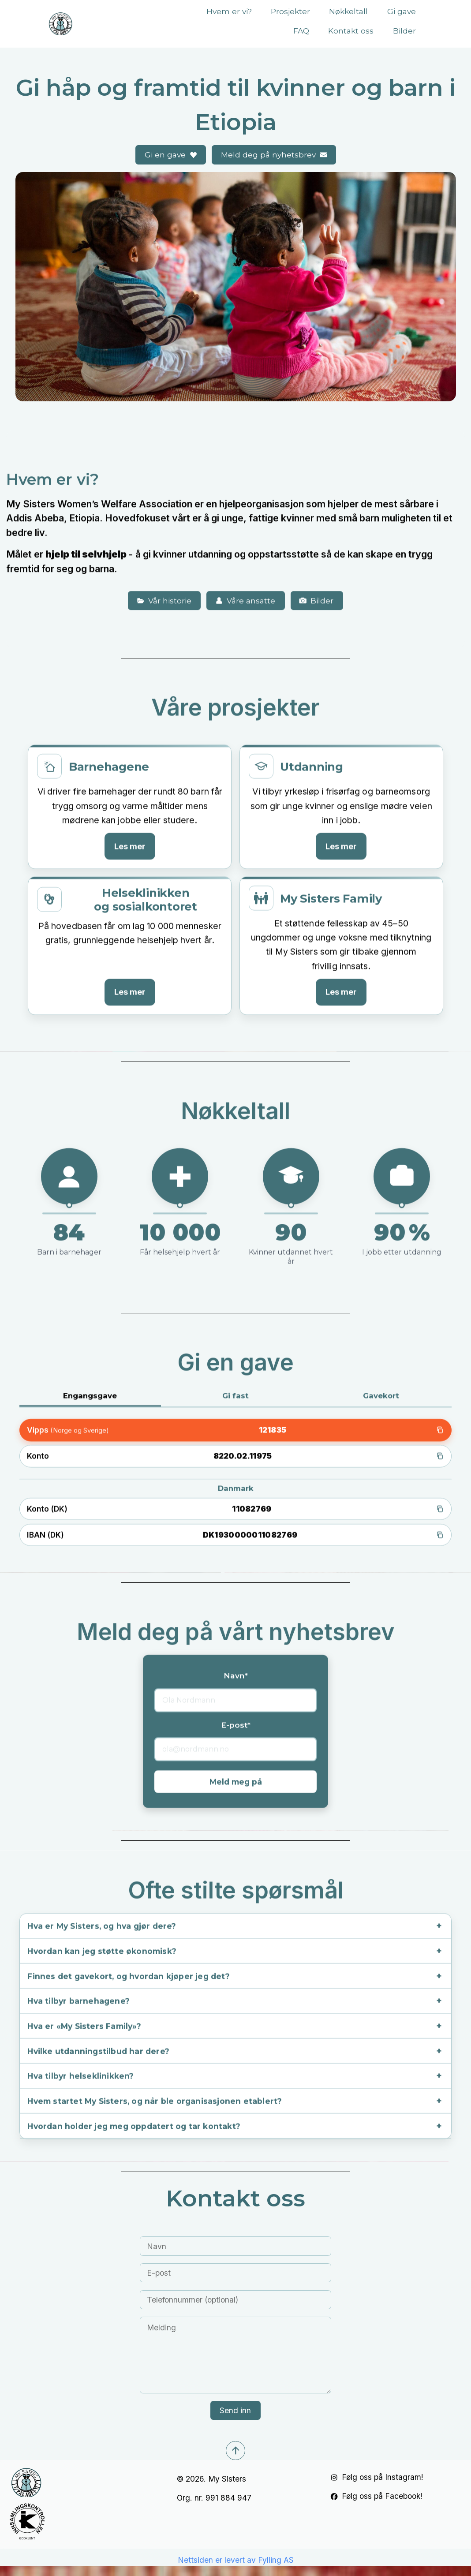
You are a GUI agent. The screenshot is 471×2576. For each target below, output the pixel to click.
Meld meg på (235, 1771)
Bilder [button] (404, 30)
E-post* (235, 1714)
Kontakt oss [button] (351, 30)
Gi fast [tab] (235, 1384)
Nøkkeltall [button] (348, 11)
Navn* (236, 1665)
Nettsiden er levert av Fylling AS (236, 2562)
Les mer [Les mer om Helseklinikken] (130, 980)
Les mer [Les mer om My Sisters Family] (341, 980)
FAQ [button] (301, 30)
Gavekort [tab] (381, 1384)
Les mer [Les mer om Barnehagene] (130, 834)
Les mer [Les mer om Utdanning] (341, 834)
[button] (170, 154)
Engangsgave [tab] (90, 1384)
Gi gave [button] (401, 11)
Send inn (235, 2413)
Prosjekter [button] (290, 11)
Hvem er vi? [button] (229, 11)
